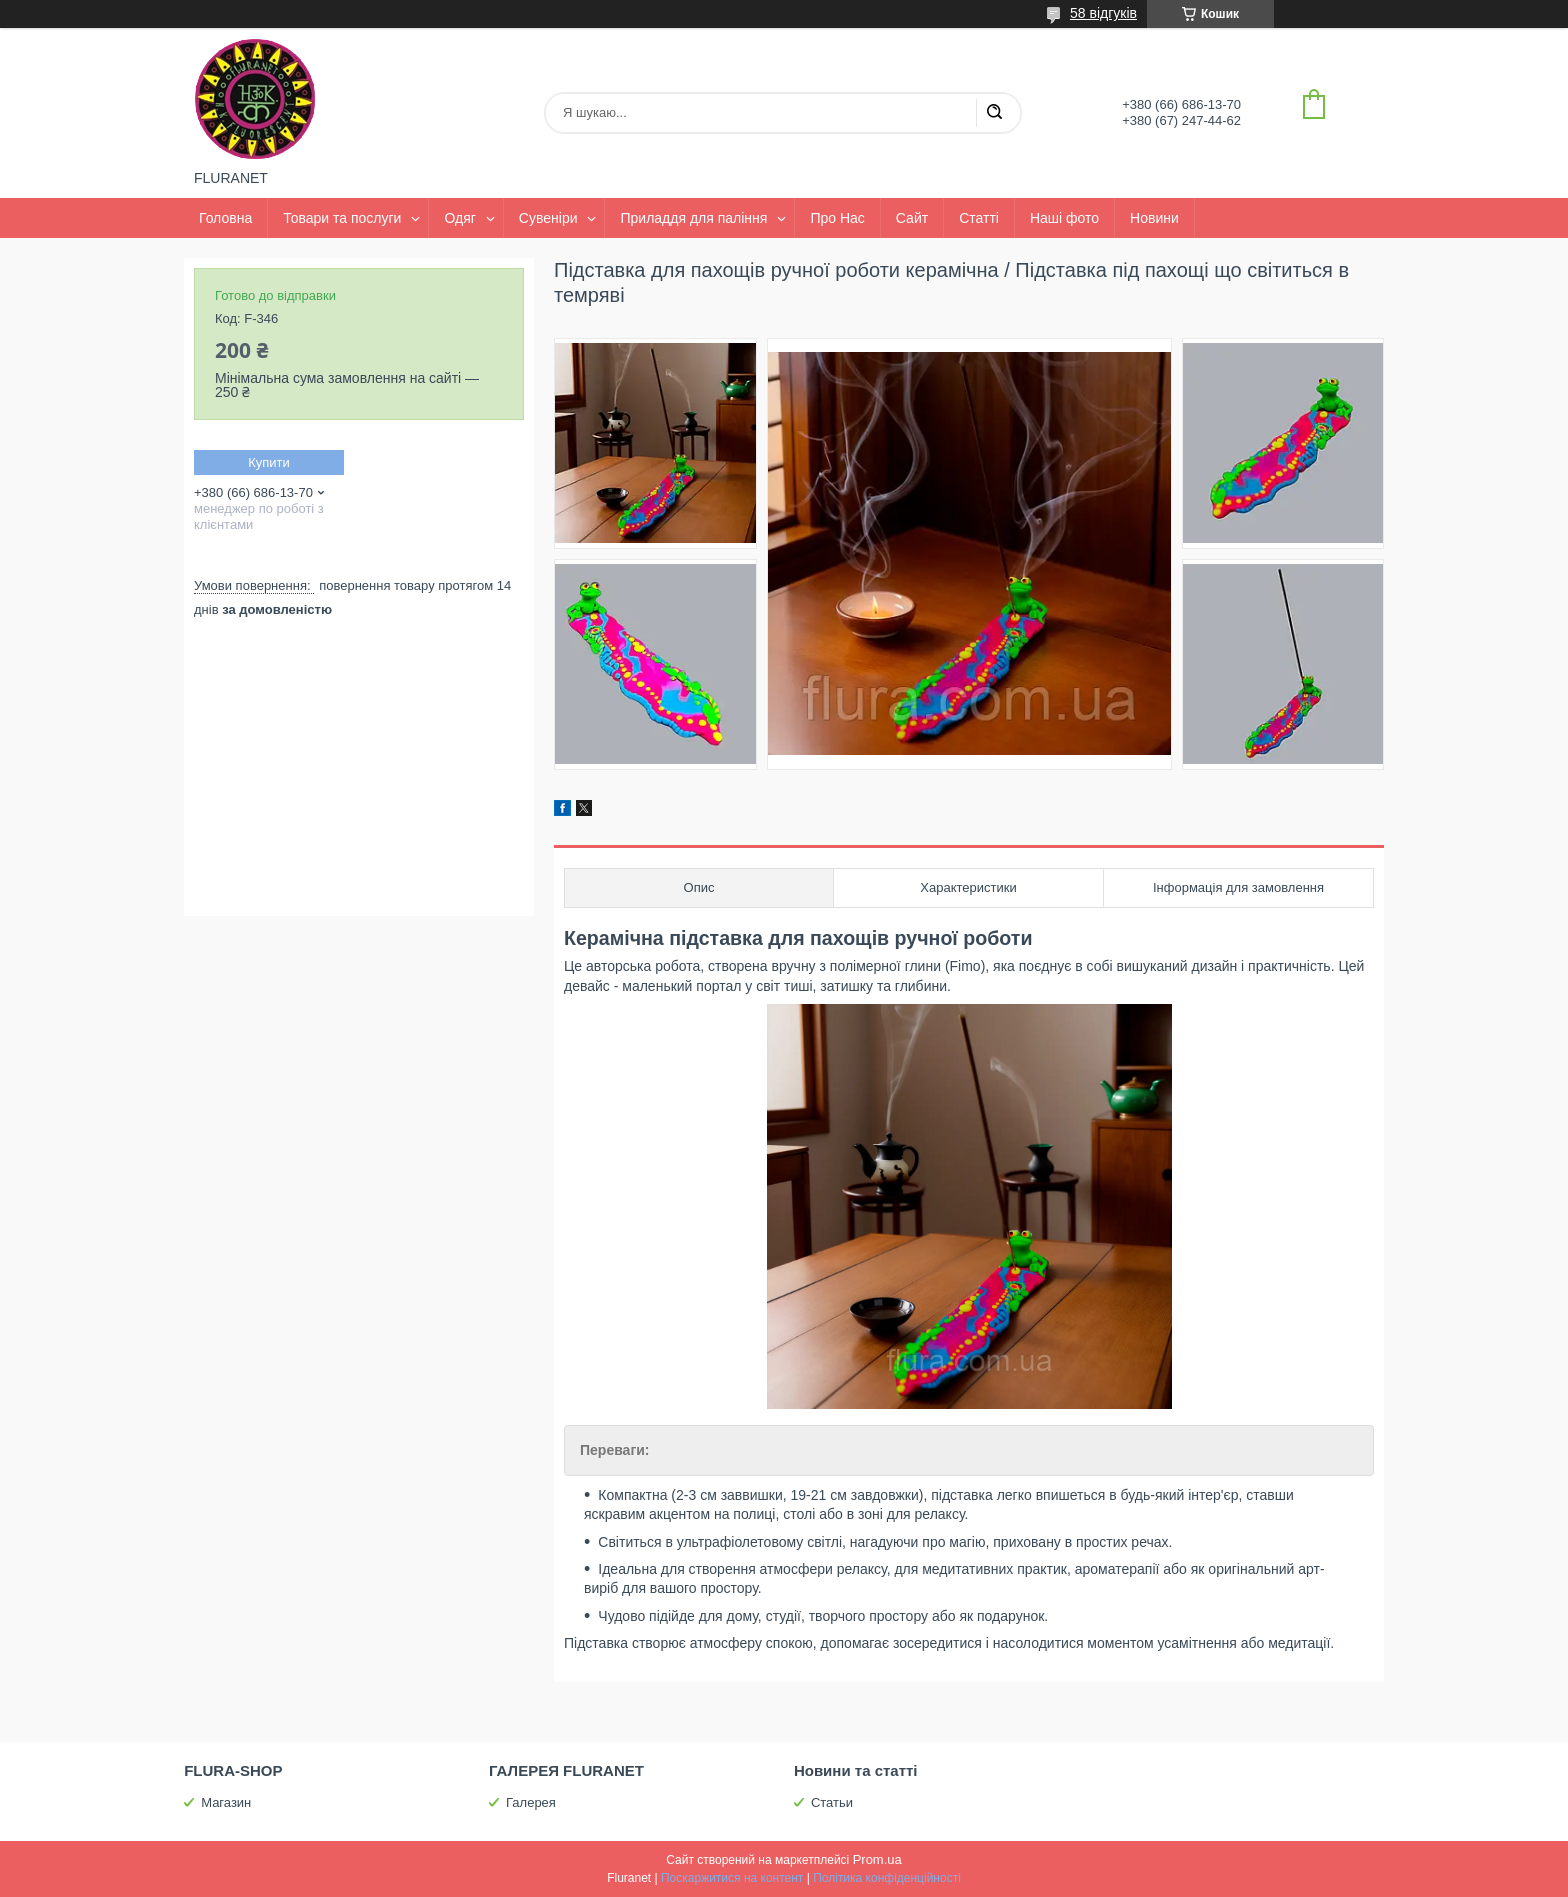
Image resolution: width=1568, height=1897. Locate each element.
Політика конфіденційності (887, 1878)
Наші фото (1064, 218)
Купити (269, 462)
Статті (979, 218)
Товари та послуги (342, 218)
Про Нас (837, 218)
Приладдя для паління (693, 218)
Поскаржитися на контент (732, 1878)
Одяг (459, 218)
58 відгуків (1103, 13)
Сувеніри (548, 218)
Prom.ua (877, 1859)
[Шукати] (994, 113)
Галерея (531, 1802)
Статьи (832, 1802)
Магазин (226, 1802)
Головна (225, 218)
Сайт (912, 218)
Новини (1154, 218)
